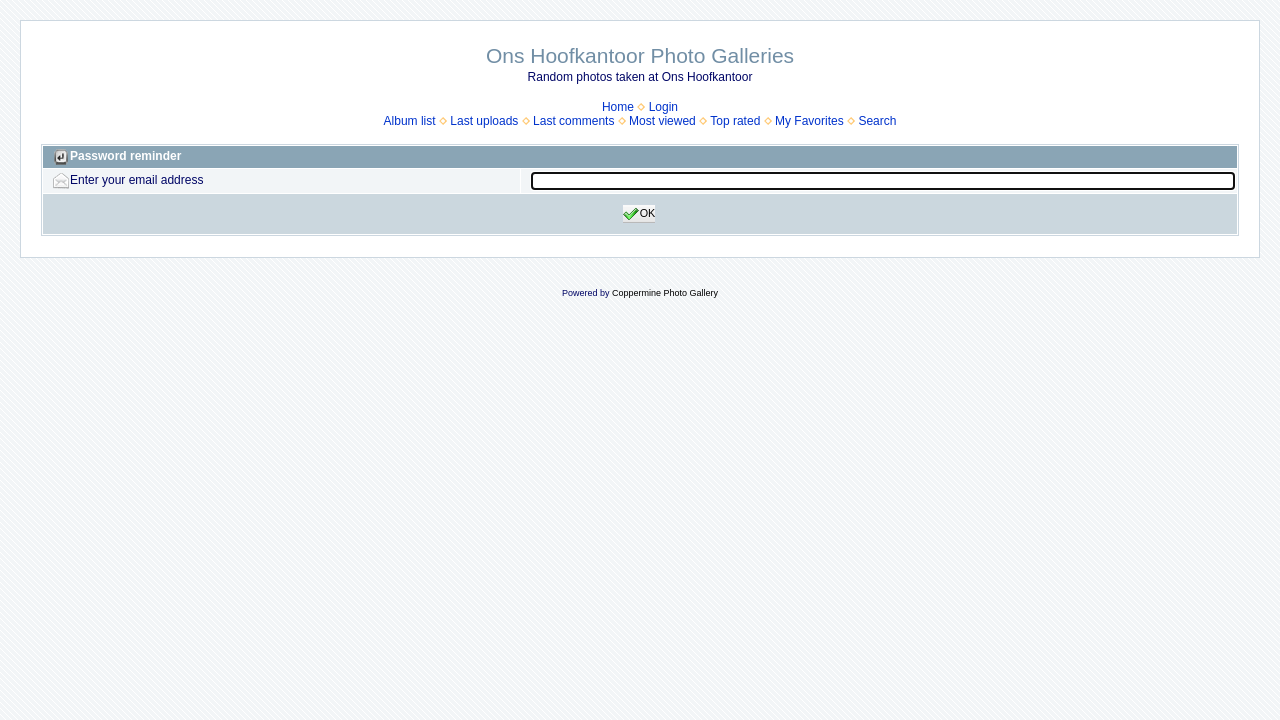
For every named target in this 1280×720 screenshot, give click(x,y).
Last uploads (484, 121)
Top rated (735, 121)
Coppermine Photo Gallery (665, 293)
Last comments (573, 121)
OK (639, 214)
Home (618, 107)
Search (877, 121)
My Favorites (809, 121)
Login (663, 107)
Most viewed (662, 121)
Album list (410, 121)
